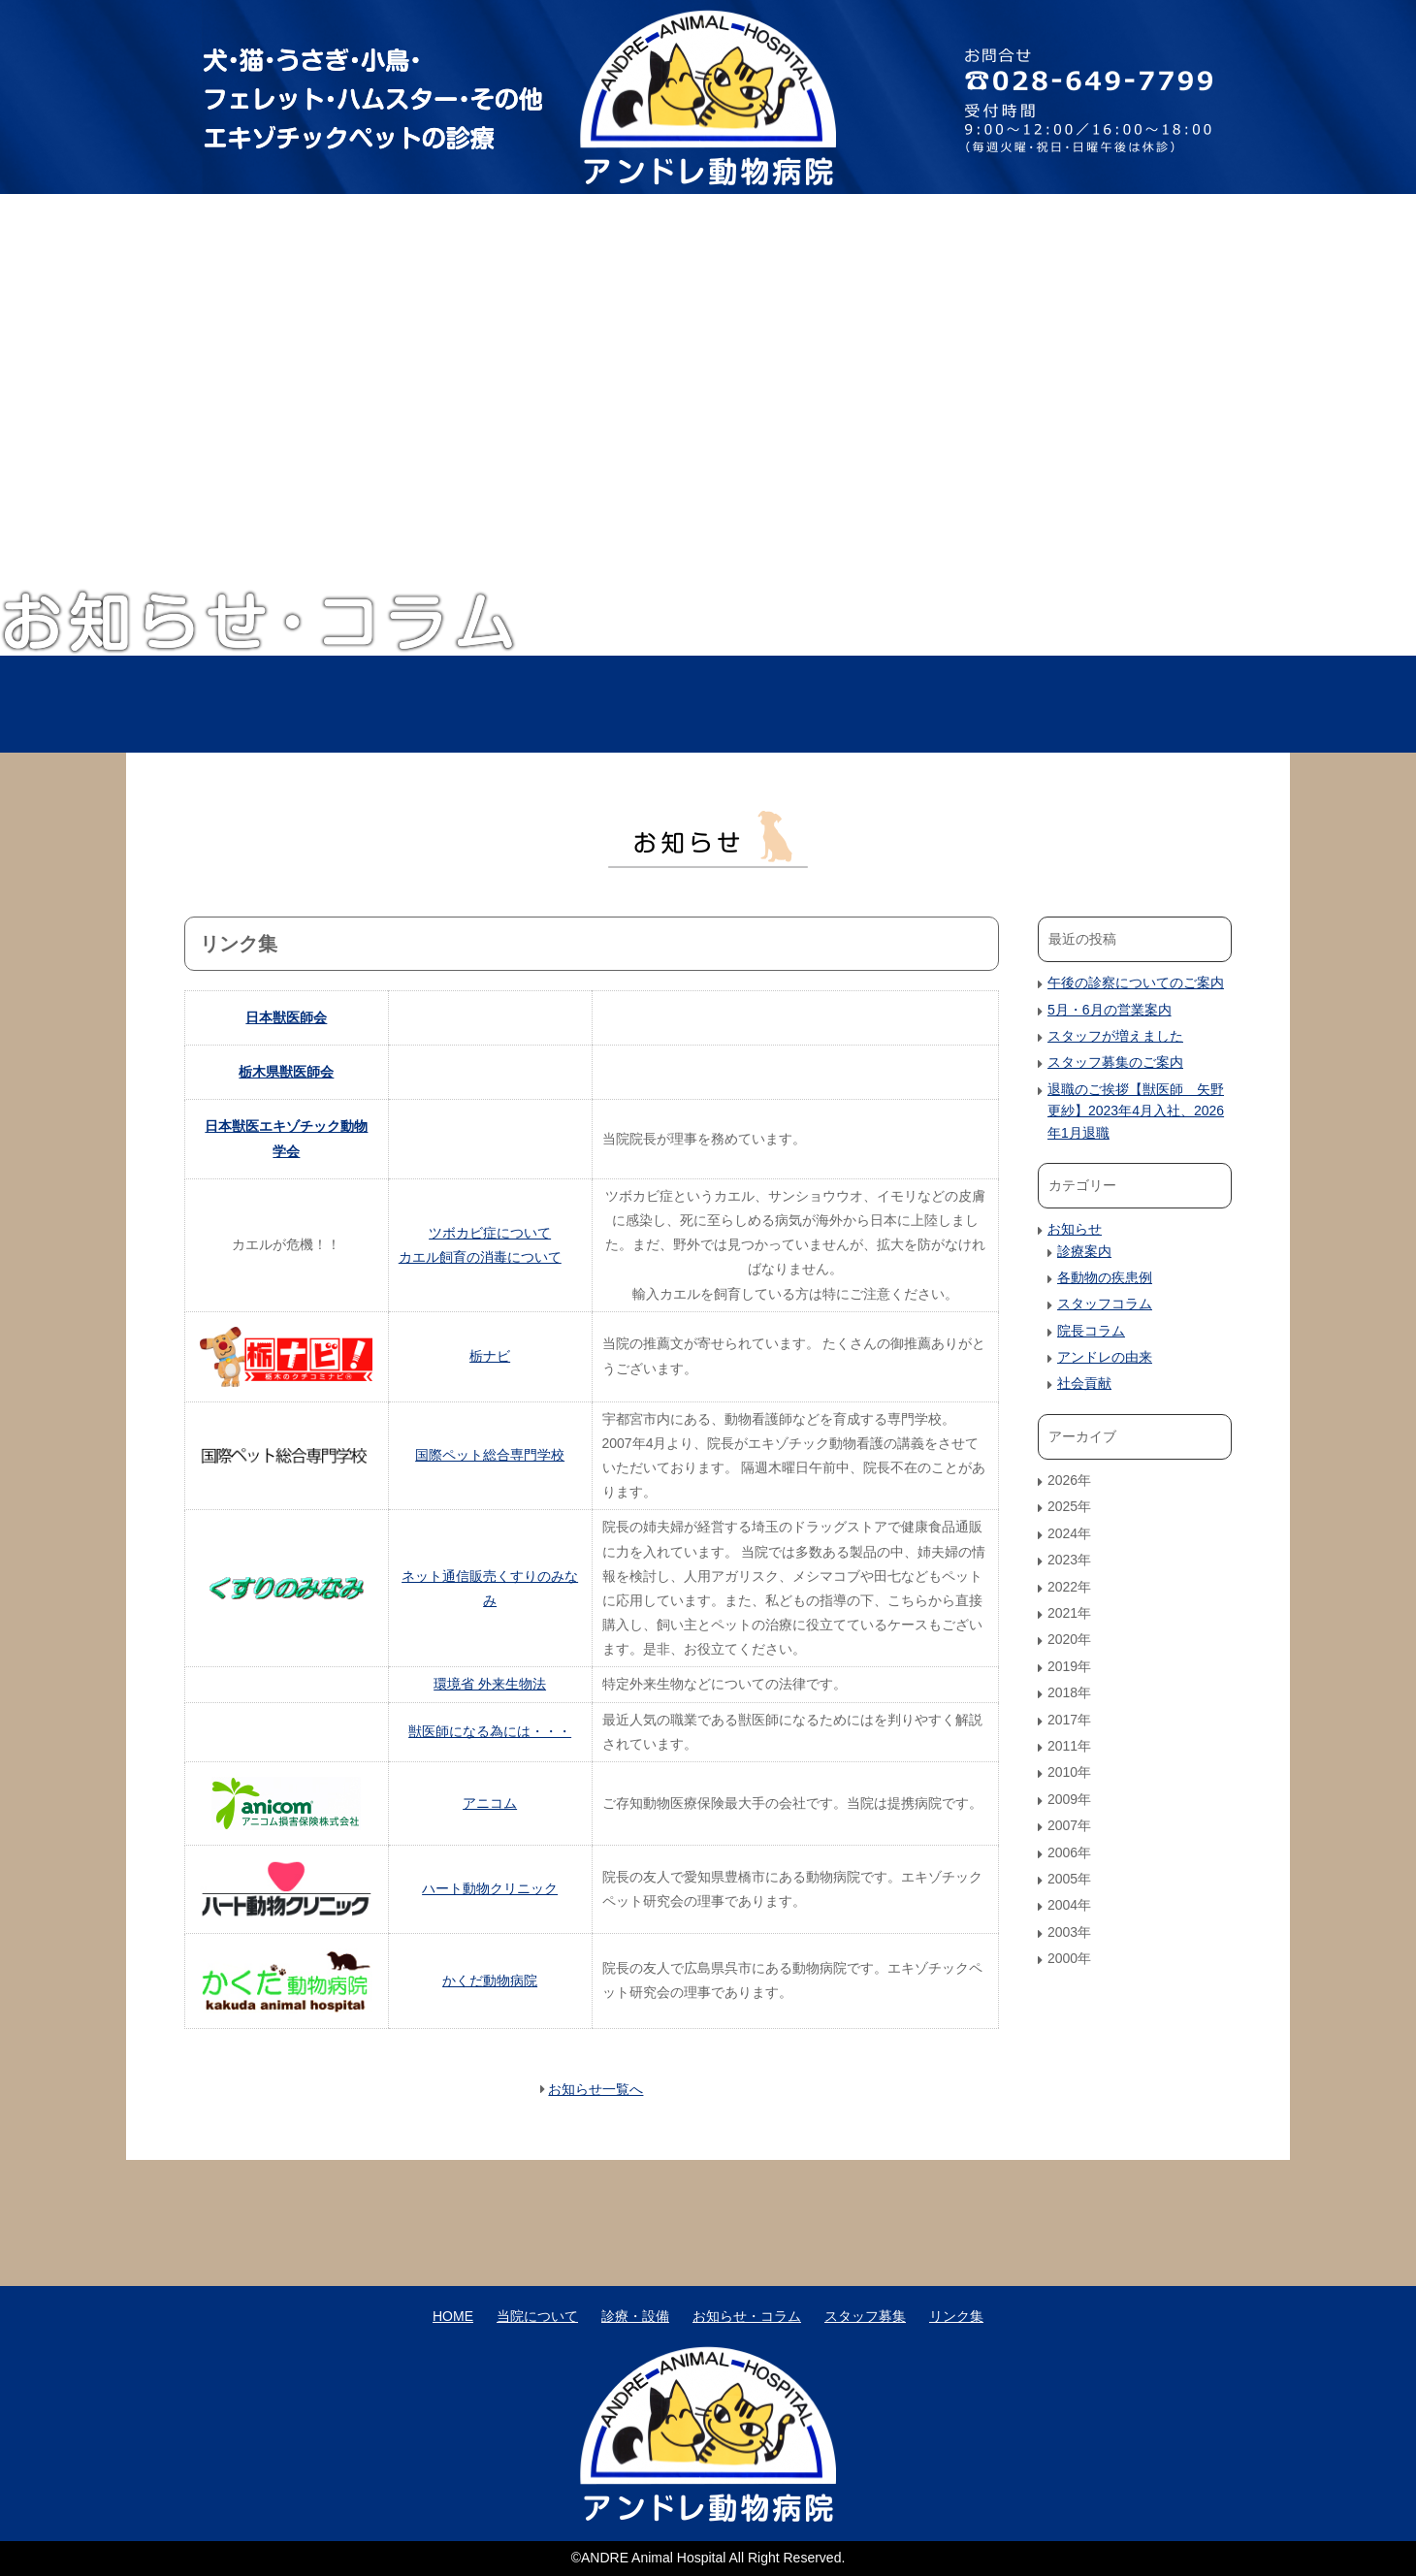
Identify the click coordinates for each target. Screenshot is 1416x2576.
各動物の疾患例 (1104, 1277)
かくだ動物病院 (489, 1980)
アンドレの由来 (1104, 1357)
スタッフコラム (1104, 1303)
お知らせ (1074, 1229)
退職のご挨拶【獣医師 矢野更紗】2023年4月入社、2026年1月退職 (1135, 1111)
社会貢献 (1084, 1383)
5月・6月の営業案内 (1109, 1009)
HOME (289, 704)
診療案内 (1084, 1251)
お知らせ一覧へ (595, 2089)
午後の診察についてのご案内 (1135, 982)
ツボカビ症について (490, 1232)
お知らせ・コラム (917, 704)
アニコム (490, 1803)
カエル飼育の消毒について (480, 1257)
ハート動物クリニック (490, 1888)
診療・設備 (708, 704)
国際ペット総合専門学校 (489, 1455)
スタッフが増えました (1115, 1036)
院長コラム (1091, 1330)
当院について (498, 704)
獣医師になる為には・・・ (489, 1731)
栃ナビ (489, 1356)
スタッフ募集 (1127, 704)
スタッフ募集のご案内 (1115, 1062)
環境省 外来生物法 (490, 1683)
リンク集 (956, 2316)
